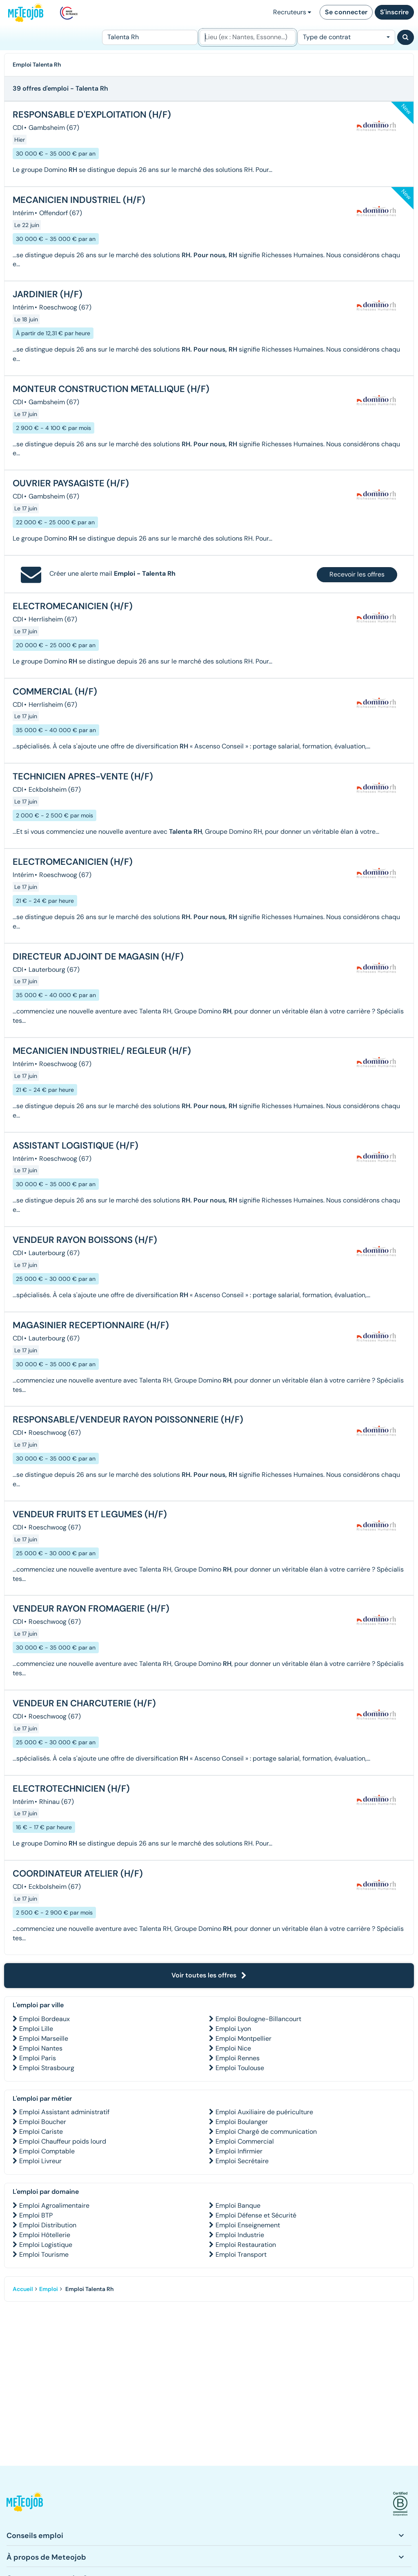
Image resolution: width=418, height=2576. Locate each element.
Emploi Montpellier (243, 2038)
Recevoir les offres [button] (357, 574)
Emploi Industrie (240, 2235)
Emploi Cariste (41, 2131)
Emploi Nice (233, 2048)
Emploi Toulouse (240, 2068)
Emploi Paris (37, 2058)
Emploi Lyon (233, 2028)
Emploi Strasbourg (46, 2068)
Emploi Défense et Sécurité (256, 2215)
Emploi (48, 2289)
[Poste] (150, 37)
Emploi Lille (36, 2028)
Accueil (23, 2289)
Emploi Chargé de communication (266, 2131)
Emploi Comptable (47, 2151)
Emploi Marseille (43, 2038)
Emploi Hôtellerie (44, 2235)
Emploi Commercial (245, 2141)
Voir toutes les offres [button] (209, 1975)
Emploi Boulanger (242, 2121)
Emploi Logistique (45, 2244)
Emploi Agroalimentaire (54, 2205)
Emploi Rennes (238, 2058)
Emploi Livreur (40, 2161)
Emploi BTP (36, 2215)
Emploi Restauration (246, 2244)
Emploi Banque (238, 2205)
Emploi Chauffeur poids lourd (62, 2141)
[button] (25, 2504)
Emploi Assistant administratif (64, 2112)
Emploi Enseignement (248, 2225)
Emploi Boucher (42, 2121)
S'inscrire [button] (394, 12)
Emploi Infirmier (239, 2151)
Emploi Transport (241, 2254)
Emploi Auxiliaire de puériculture (264, 2112)
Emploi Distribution (47, 2225)
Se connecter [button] (346, 12)
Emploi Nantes (40, 2048)
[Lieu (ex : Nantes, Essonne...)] (247, 37)
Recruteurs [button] (292, 12)
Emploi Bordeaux (44, 2019)
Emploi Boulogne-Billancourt (258, 2019)
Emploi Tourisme (44, 2254)
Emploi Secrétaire (242, 2161)
